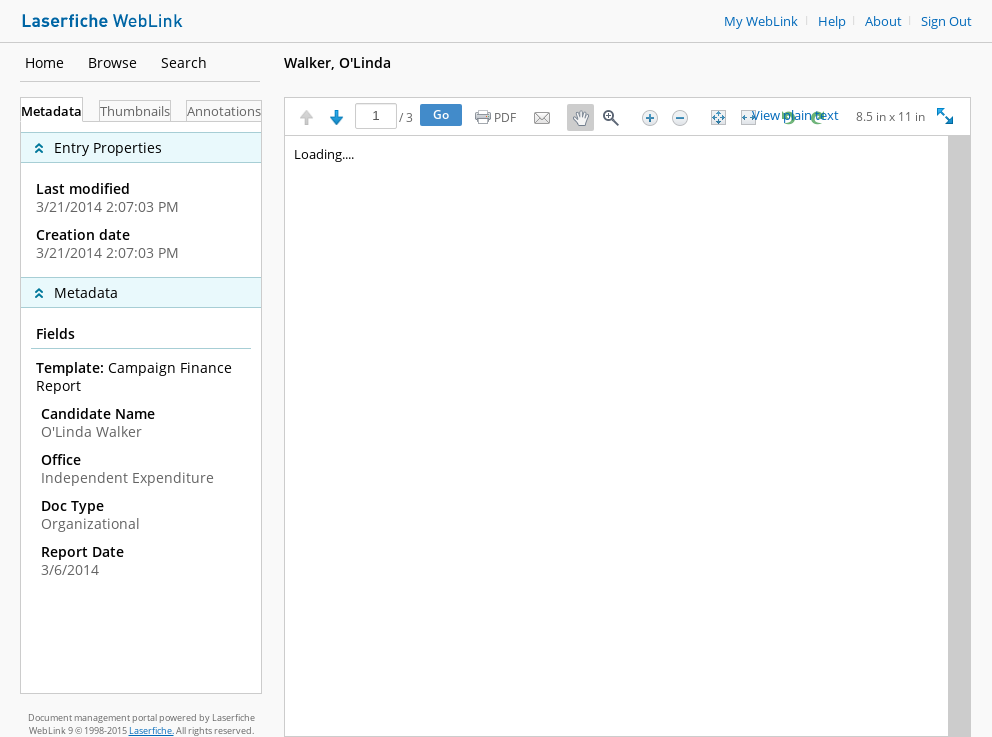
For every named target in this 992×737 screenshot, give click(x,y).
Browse (112, 62)
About (883, 21)
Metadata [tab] (51, 111)
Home (44, 62)
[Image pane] (627, 436)
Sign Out (946, 21)
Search (184, 62)
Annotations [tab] (224, 111)
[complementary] (141, 199)
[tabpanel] (141, 407)
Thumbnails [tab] (135, 111)
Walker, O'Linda (337, 62)
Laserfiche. (151, 730)
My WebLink (761, 21)
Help (832, 21)
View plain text (795, 116)
